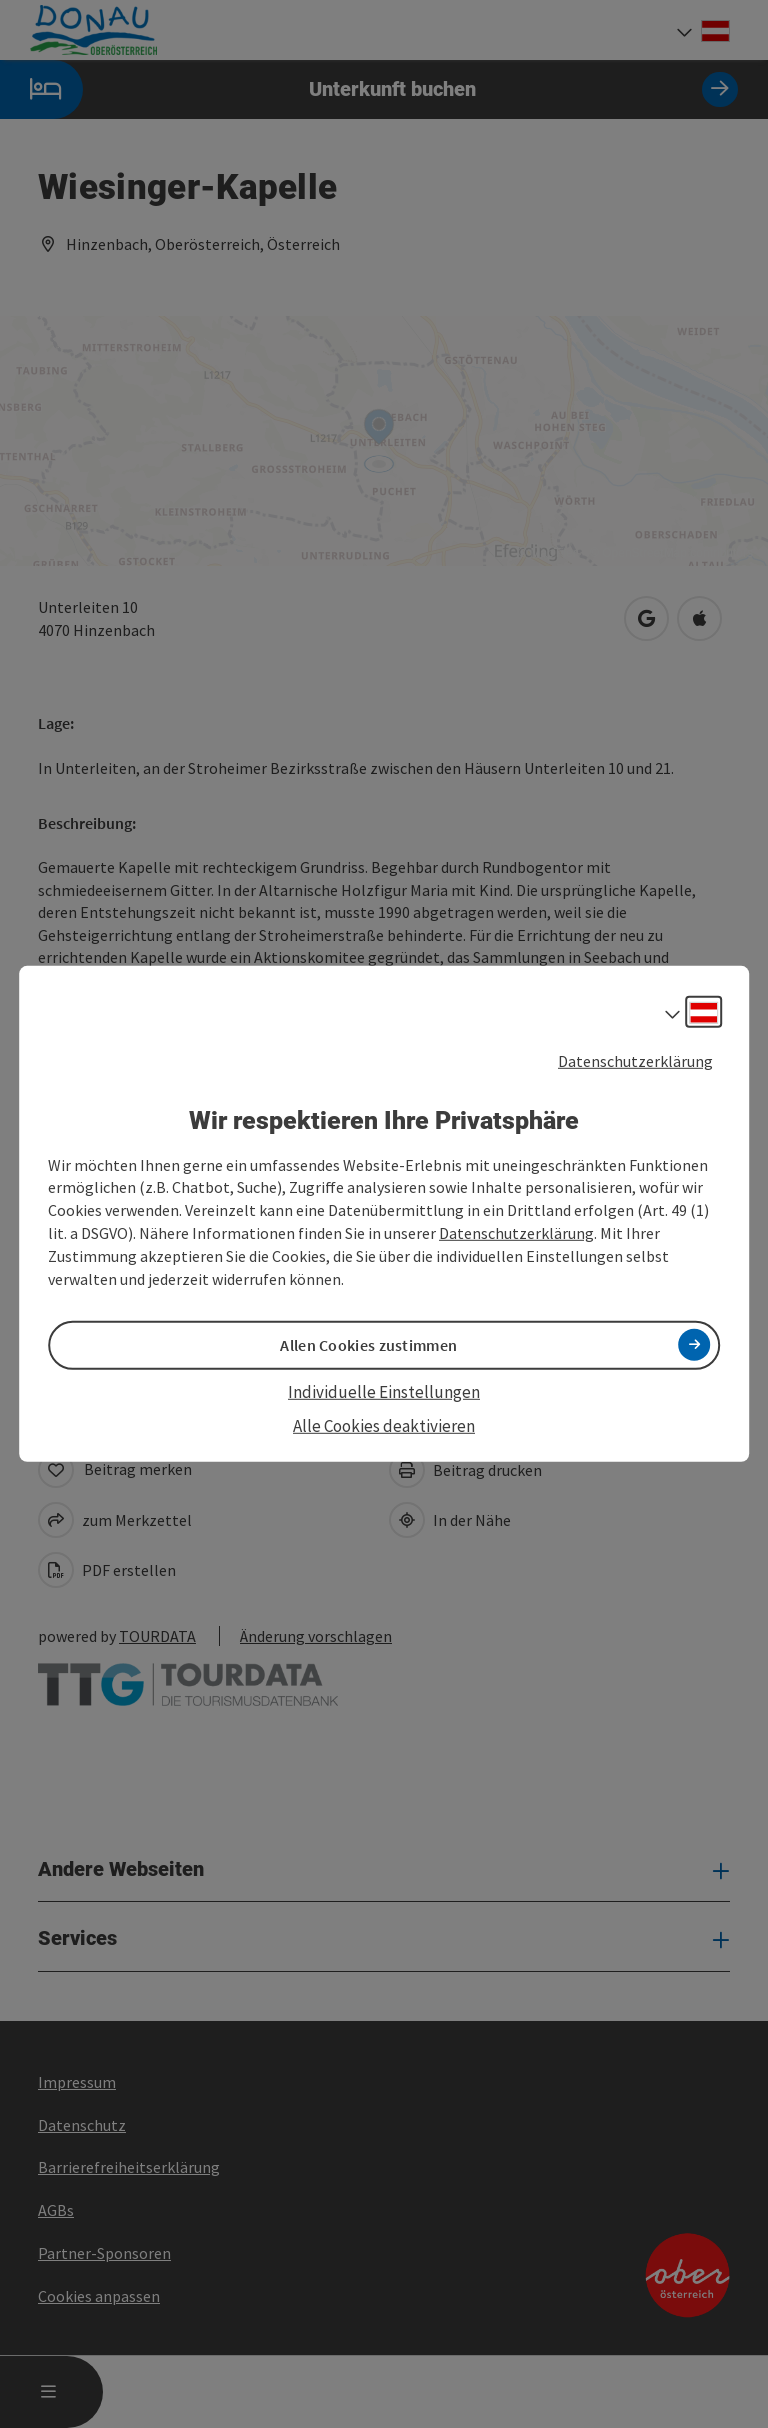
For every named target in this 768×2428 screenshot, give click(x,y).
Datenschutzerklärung (635, 1061)
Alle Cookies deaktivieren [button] (384, 1426)
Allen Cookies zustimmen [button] (368, 1345)
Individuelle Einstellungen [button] (384, 1392)
